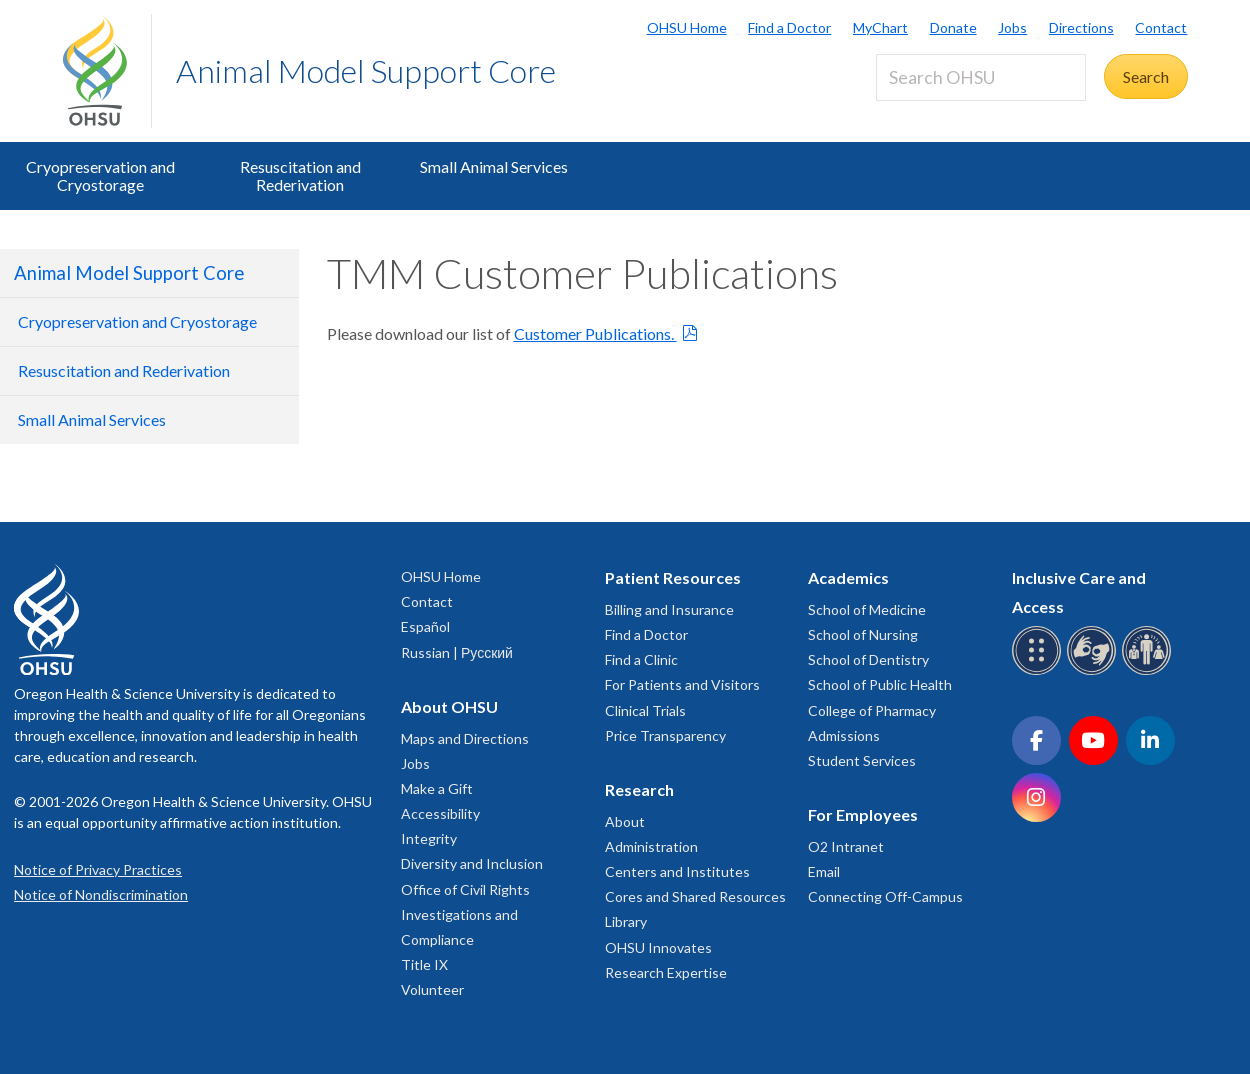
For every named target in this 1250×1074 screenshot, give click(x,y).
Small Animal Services (494, 166)
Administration (651, 846)
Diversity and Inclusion (472, 863)
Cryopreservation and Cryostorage (100, 175)
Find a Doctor (789, 27)
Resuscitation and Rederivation (300, 175)
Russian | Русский (457, 652)
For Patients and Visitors (682, 684)
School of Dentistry (868, 659)
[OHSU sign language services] (1094, 671)
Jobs (1012, 27)
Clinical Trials (645, 710)
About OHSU (449, 706)
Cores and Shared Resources (695, 896)
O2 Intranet (846, 846)
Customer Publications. (595, 333)
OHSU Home (687, 27)
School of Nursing (863, 634)
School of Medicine (867, 609)
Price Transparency (665, 735)
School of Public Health (880, 684)
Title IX (424, 964)
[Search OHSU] (981, 77)
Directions (1081, 27)
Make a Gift (437, 788)
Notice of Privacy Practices (98, 869)
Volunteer (432, 989)
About (625, 821)
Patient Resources (673, 577)
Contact (1161, 27)
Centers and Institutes (677, 871)
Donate (953, 27)
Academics (848, 577)
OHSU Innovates (658, 947)
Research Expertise (666, 972)
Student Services (862, 760)
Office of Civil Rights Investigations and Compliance (465, 914)
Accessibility (440, 813)
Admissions (844, 735)
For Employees (863, 814)
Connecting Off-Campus (885, 896)
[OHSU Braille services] (1039, 671)
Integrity (429, 838)
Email (824, 871)
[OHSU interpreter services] (1149, 671)
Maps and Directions (465, 738)
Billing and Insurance (669, 609)
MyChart (880, 27)
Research (639, 789)
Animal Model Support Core (366, 70)
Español (425, 626)
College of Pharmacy (872, 710)
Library (626, 921)
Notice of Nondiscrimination (101, 894)
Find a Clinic (641, 659)
